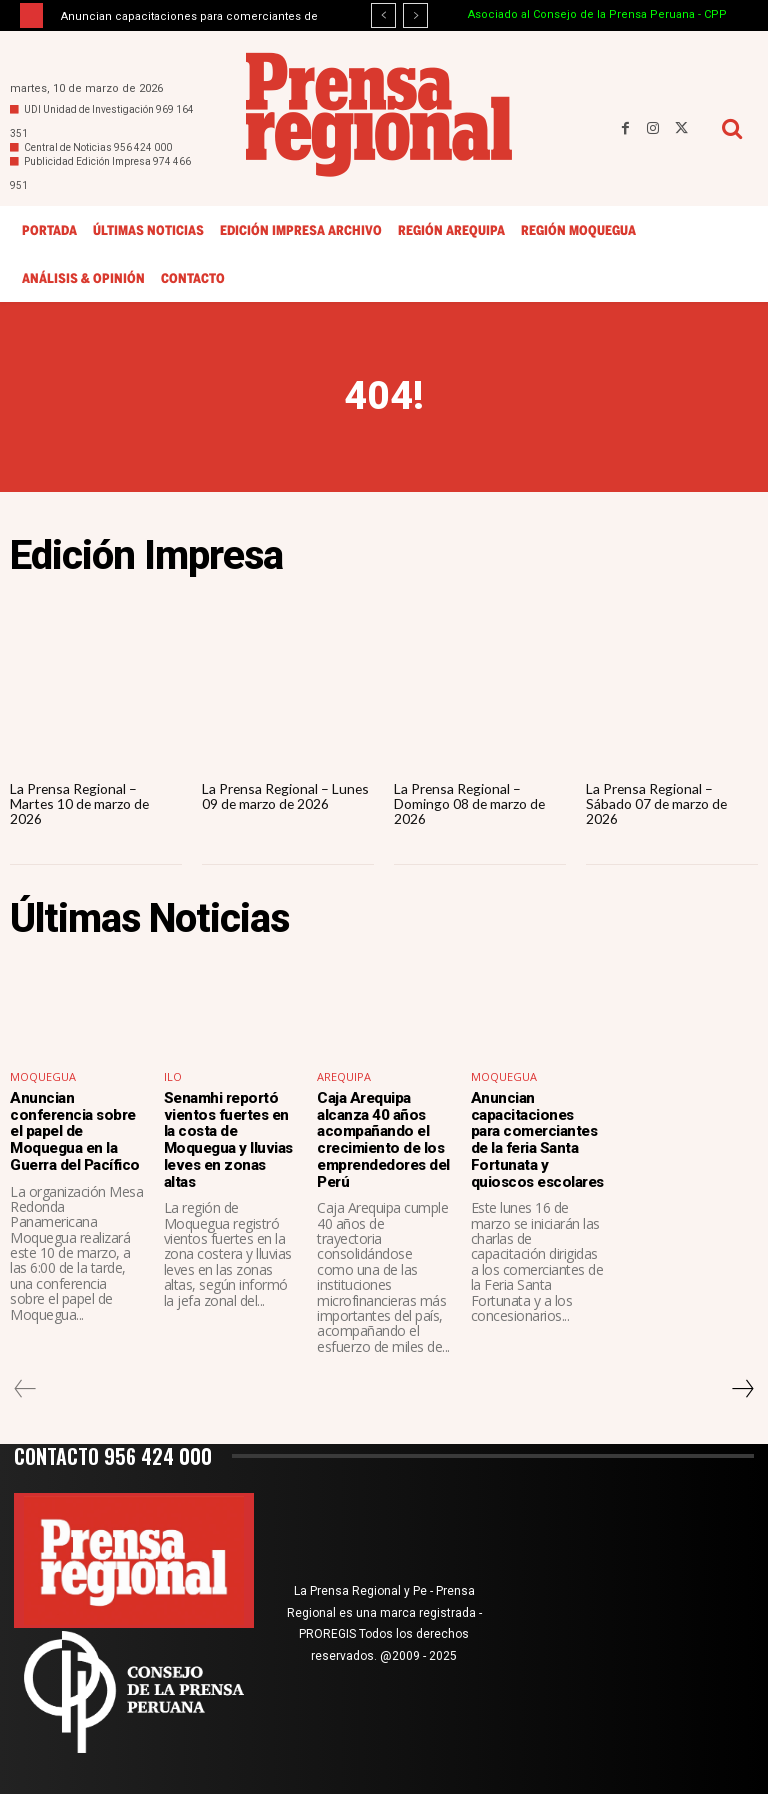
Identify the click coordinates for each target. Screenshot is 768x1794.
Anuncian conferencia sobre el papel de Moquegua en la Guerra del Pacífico (74, 1131)
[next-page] (742, 1388)
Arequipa (344, 1077)
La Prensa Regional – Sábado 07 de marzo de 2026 (657, 804)
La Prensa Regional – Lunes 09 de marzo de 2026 (287, 796)
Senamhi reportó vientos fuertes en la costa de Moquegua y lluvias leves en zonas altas (227, 1139)
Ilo (173, 1077)
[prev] (383, 15)
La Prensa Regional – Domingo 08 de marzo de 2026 (470, 804)
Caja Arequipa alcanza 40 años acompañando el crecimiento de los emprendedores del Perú (383, 1139)
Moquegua (43, 1077)
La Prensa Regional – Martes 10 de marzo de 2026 (81, 804)
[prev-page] (25, 1388)
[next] (415, 15)
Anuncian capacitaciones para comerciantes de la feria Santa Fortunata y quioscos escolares (536, 1139)
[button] (731, 128)
